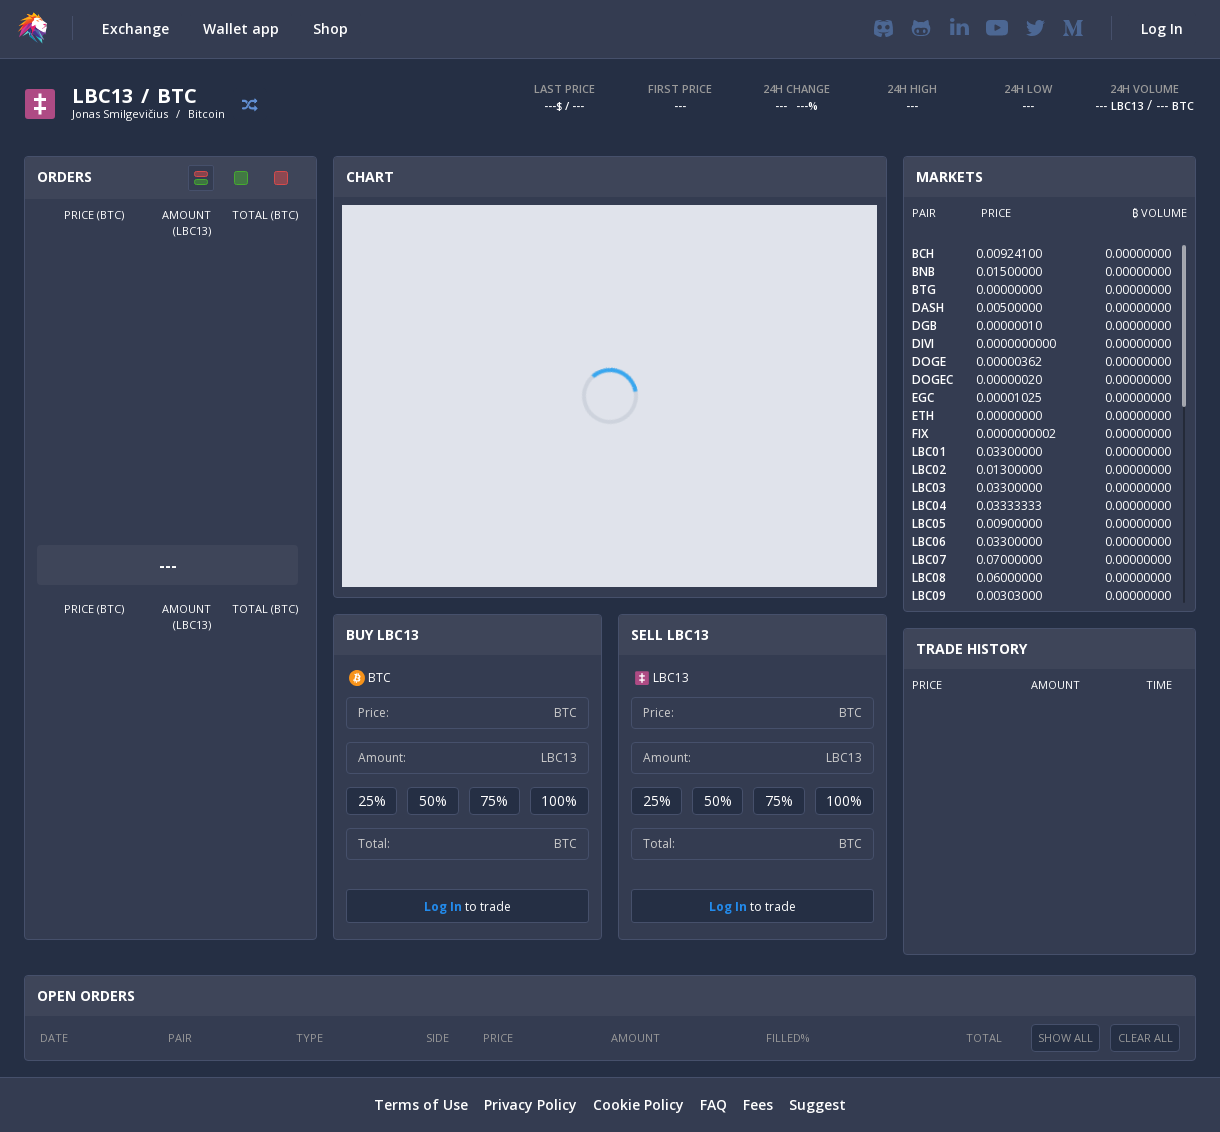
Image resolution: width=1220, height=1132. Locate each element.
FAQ (713, 1104)
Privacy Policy (530, 1104)
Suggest (817, 1104)
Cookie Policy (638, 1104)
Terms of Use (421, 1104)
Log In (443, 906)
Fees (758, 1104)
